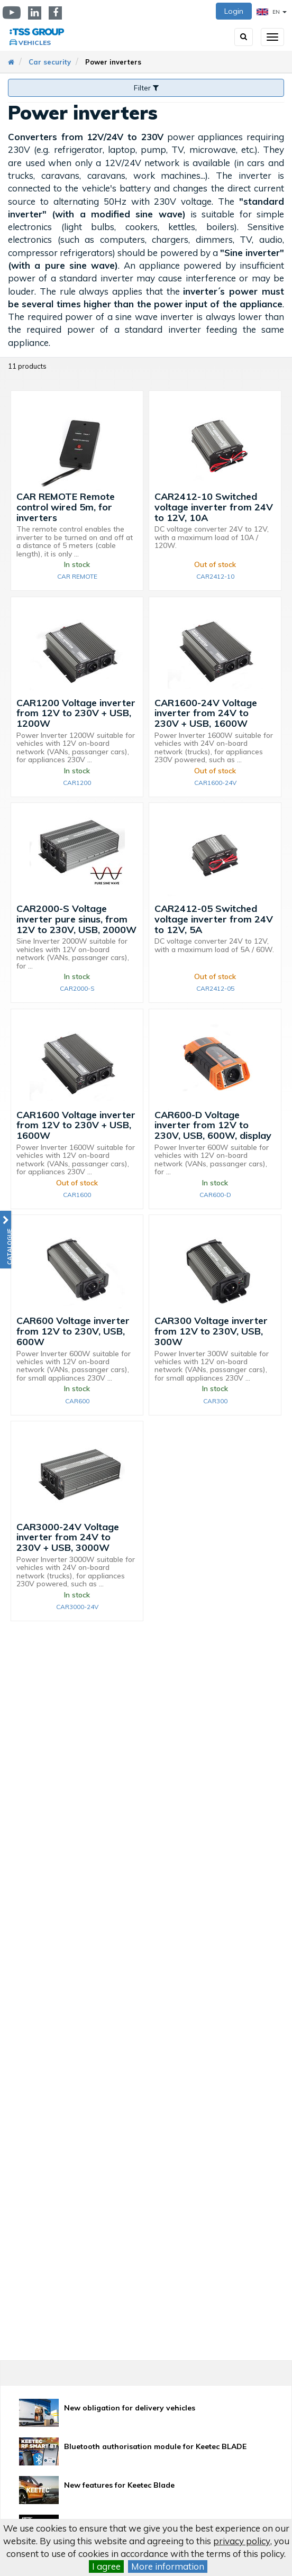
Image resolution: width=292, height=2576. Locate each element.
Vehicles (35, 43)
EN (272, 11)
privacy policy (241, 2540)
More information (167, 2566)
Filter (146, 88)
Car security (50, 62)
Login (233, 11)
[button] (5, 1239)
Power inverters (113, 62)
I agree (106, 2566)
